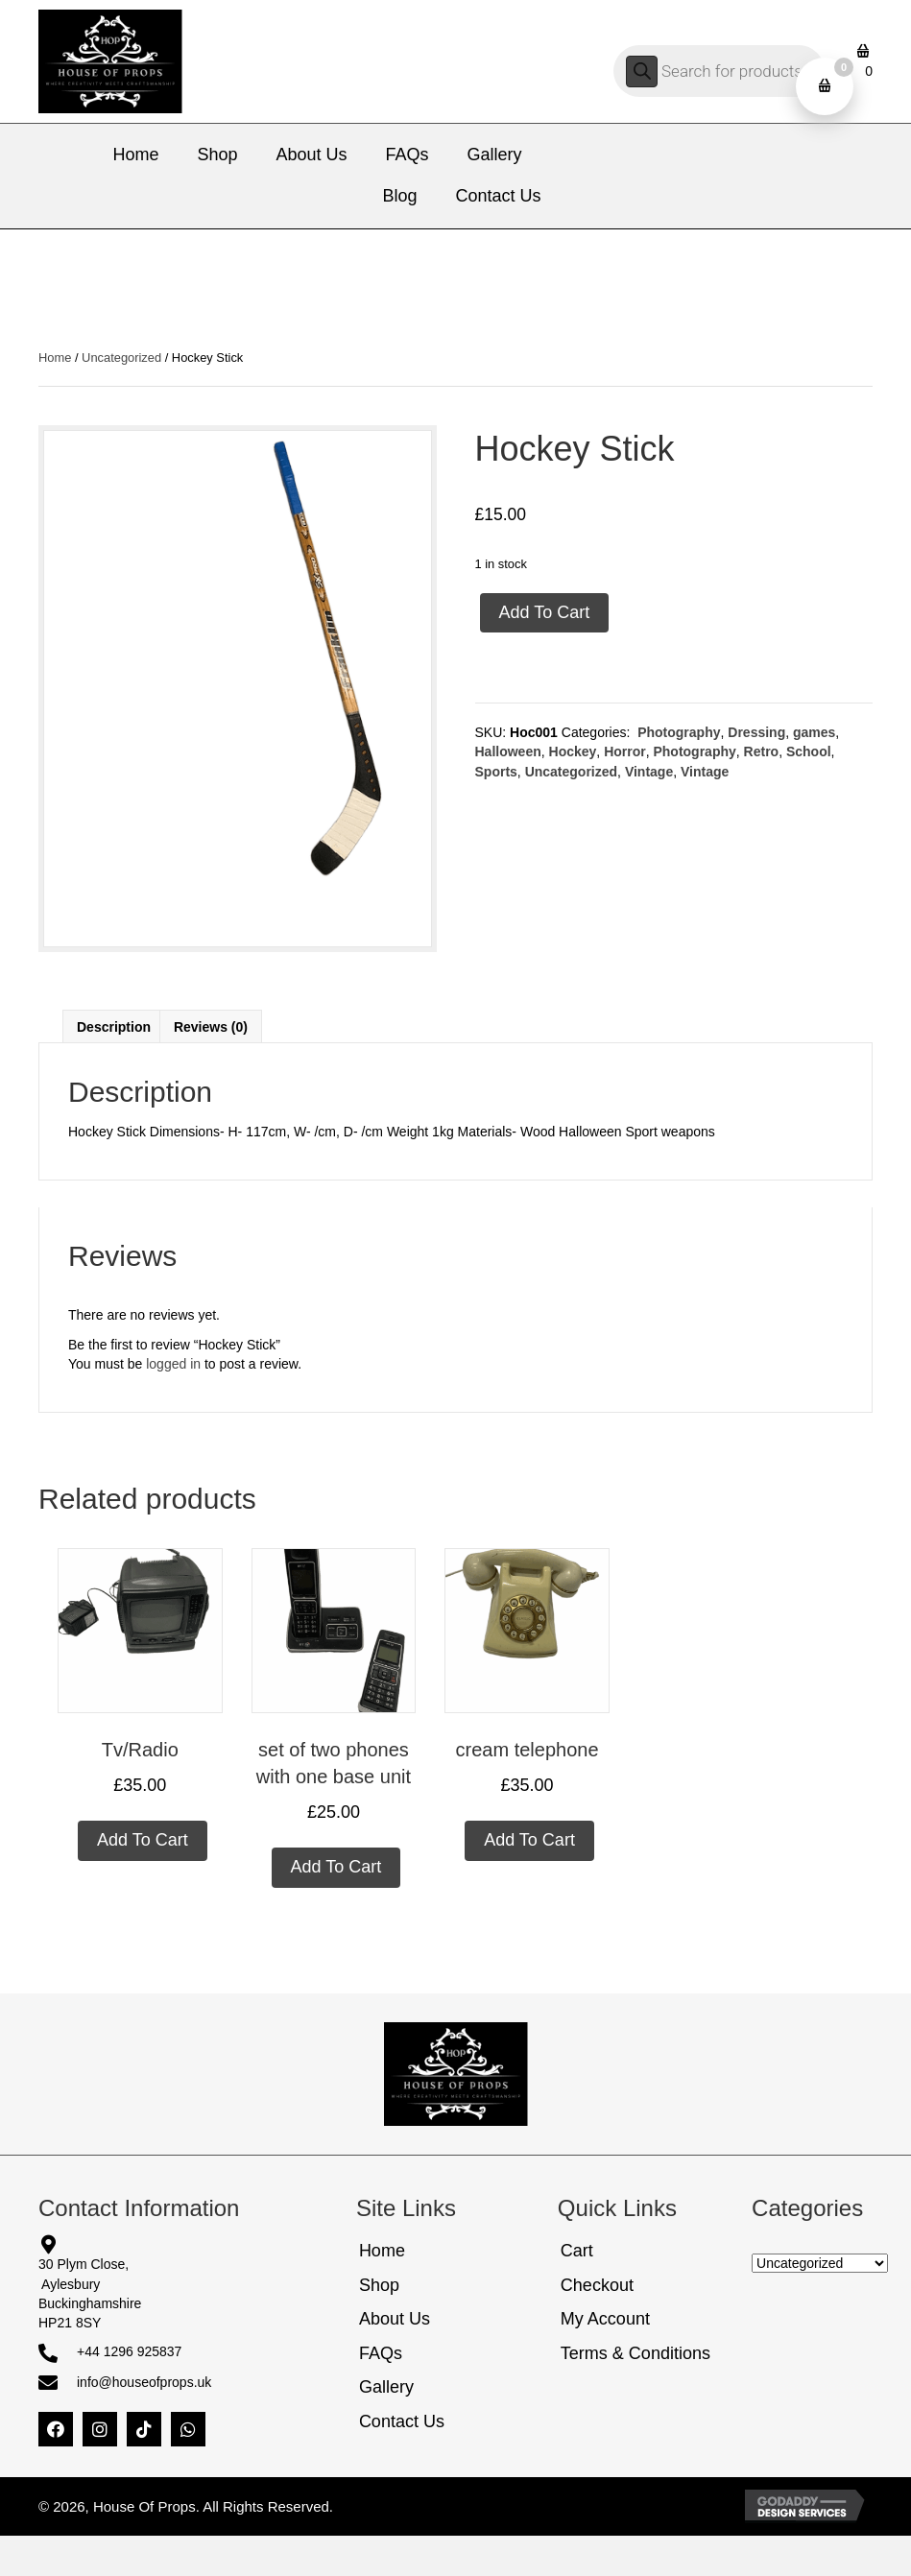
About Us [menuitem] (394, 2318)
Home (54, 357)
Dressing (756, 732)
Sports (496, 771)
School (808, 751)
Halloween (508, 751)
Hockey (573, 751)
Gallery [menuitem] (386, 2387)
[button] (55, 2429)
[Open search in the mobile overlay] (719, 71)
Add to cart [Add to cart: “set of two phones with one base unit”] (336, 1866)
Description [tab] (114, 1027)
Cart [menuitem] (577, 2250)
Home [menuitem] (382, 2250)
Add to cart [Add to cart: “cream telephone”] (529, 1839)
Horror (625, 751)
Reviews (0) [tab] (211, 1027)
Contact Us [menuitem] (401, 2421)
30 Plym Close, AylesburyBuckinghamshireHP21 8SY (89, 2293)
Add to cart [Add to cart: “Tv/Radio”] (142, 1839)
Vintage (649, 771)
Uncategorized (121, 357)
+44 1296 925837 (129, 2351)
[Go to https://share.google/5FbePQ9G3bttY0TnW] (164, 2244)
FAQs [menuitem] (380, 2353)
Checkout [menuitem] (597, 2285)
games (814, 732)
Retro (761, 751)
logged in (173, 1363)
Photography (677, 732)
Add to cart (544, 612)
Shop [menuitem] (379, 2285)
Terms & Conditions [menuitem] (635, 2353)
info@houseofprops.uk (144, 2382)
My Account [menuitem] (605, 2318)
